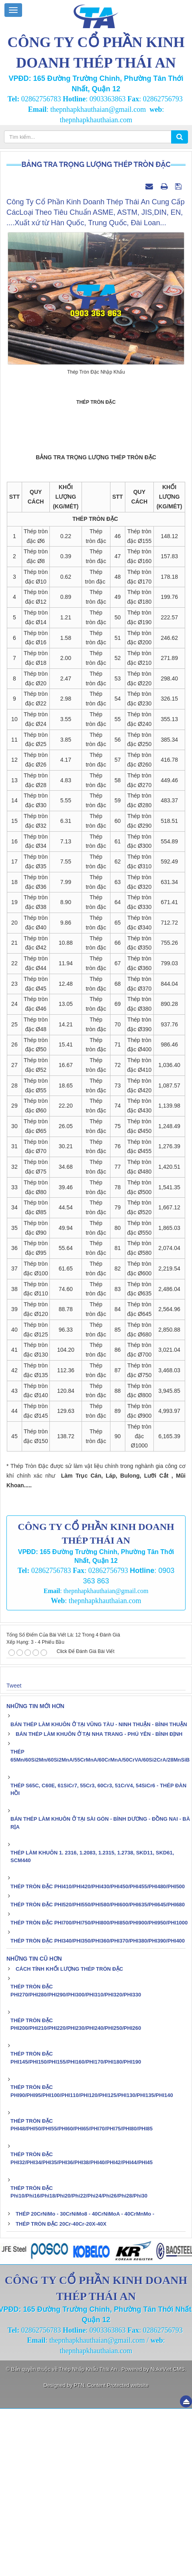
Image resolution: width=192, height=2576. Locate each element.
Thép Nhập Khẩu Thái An (88, 2536)
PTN (79, 2552)
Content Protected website (117, 2552)
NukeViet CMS (168, 2536)
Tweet (13, 1853)
